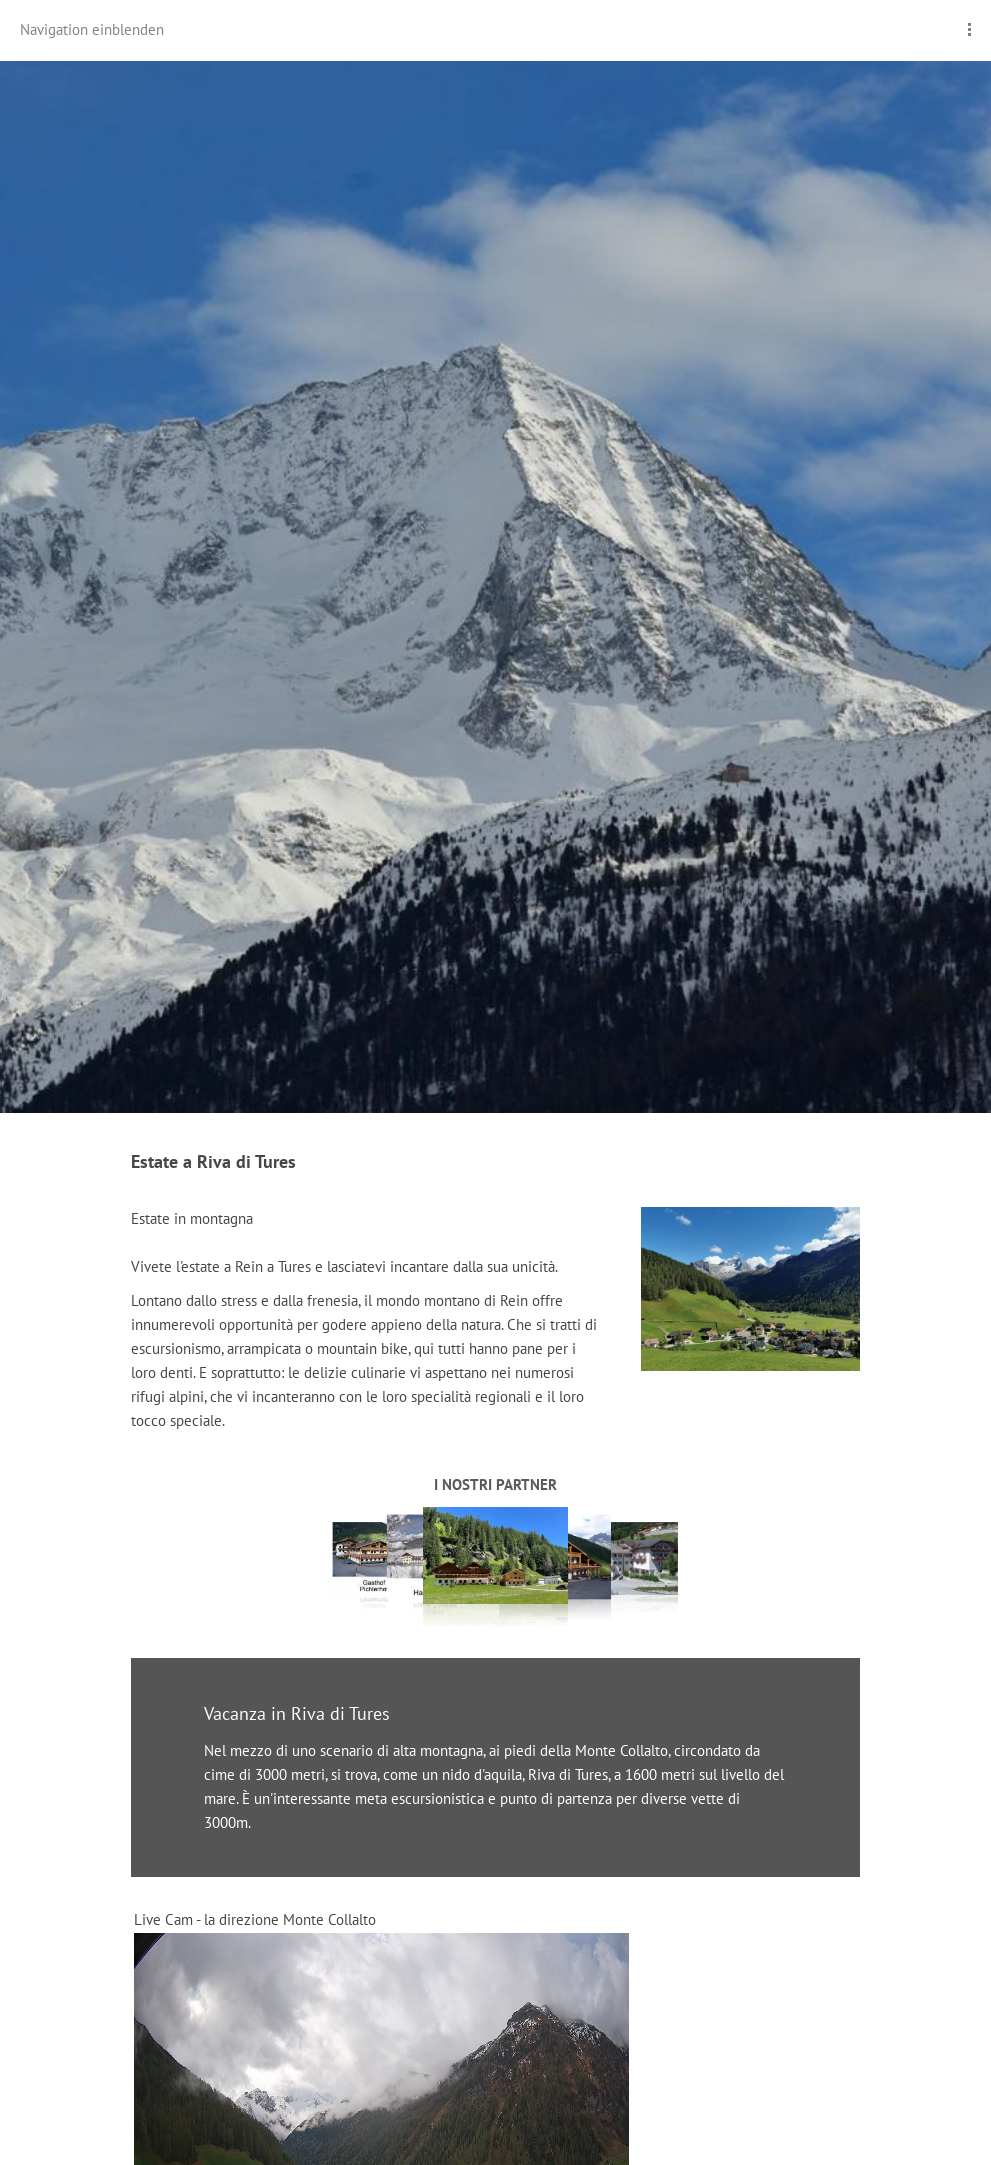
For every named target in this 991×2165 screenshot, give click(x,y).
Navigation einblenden (92, 29)
